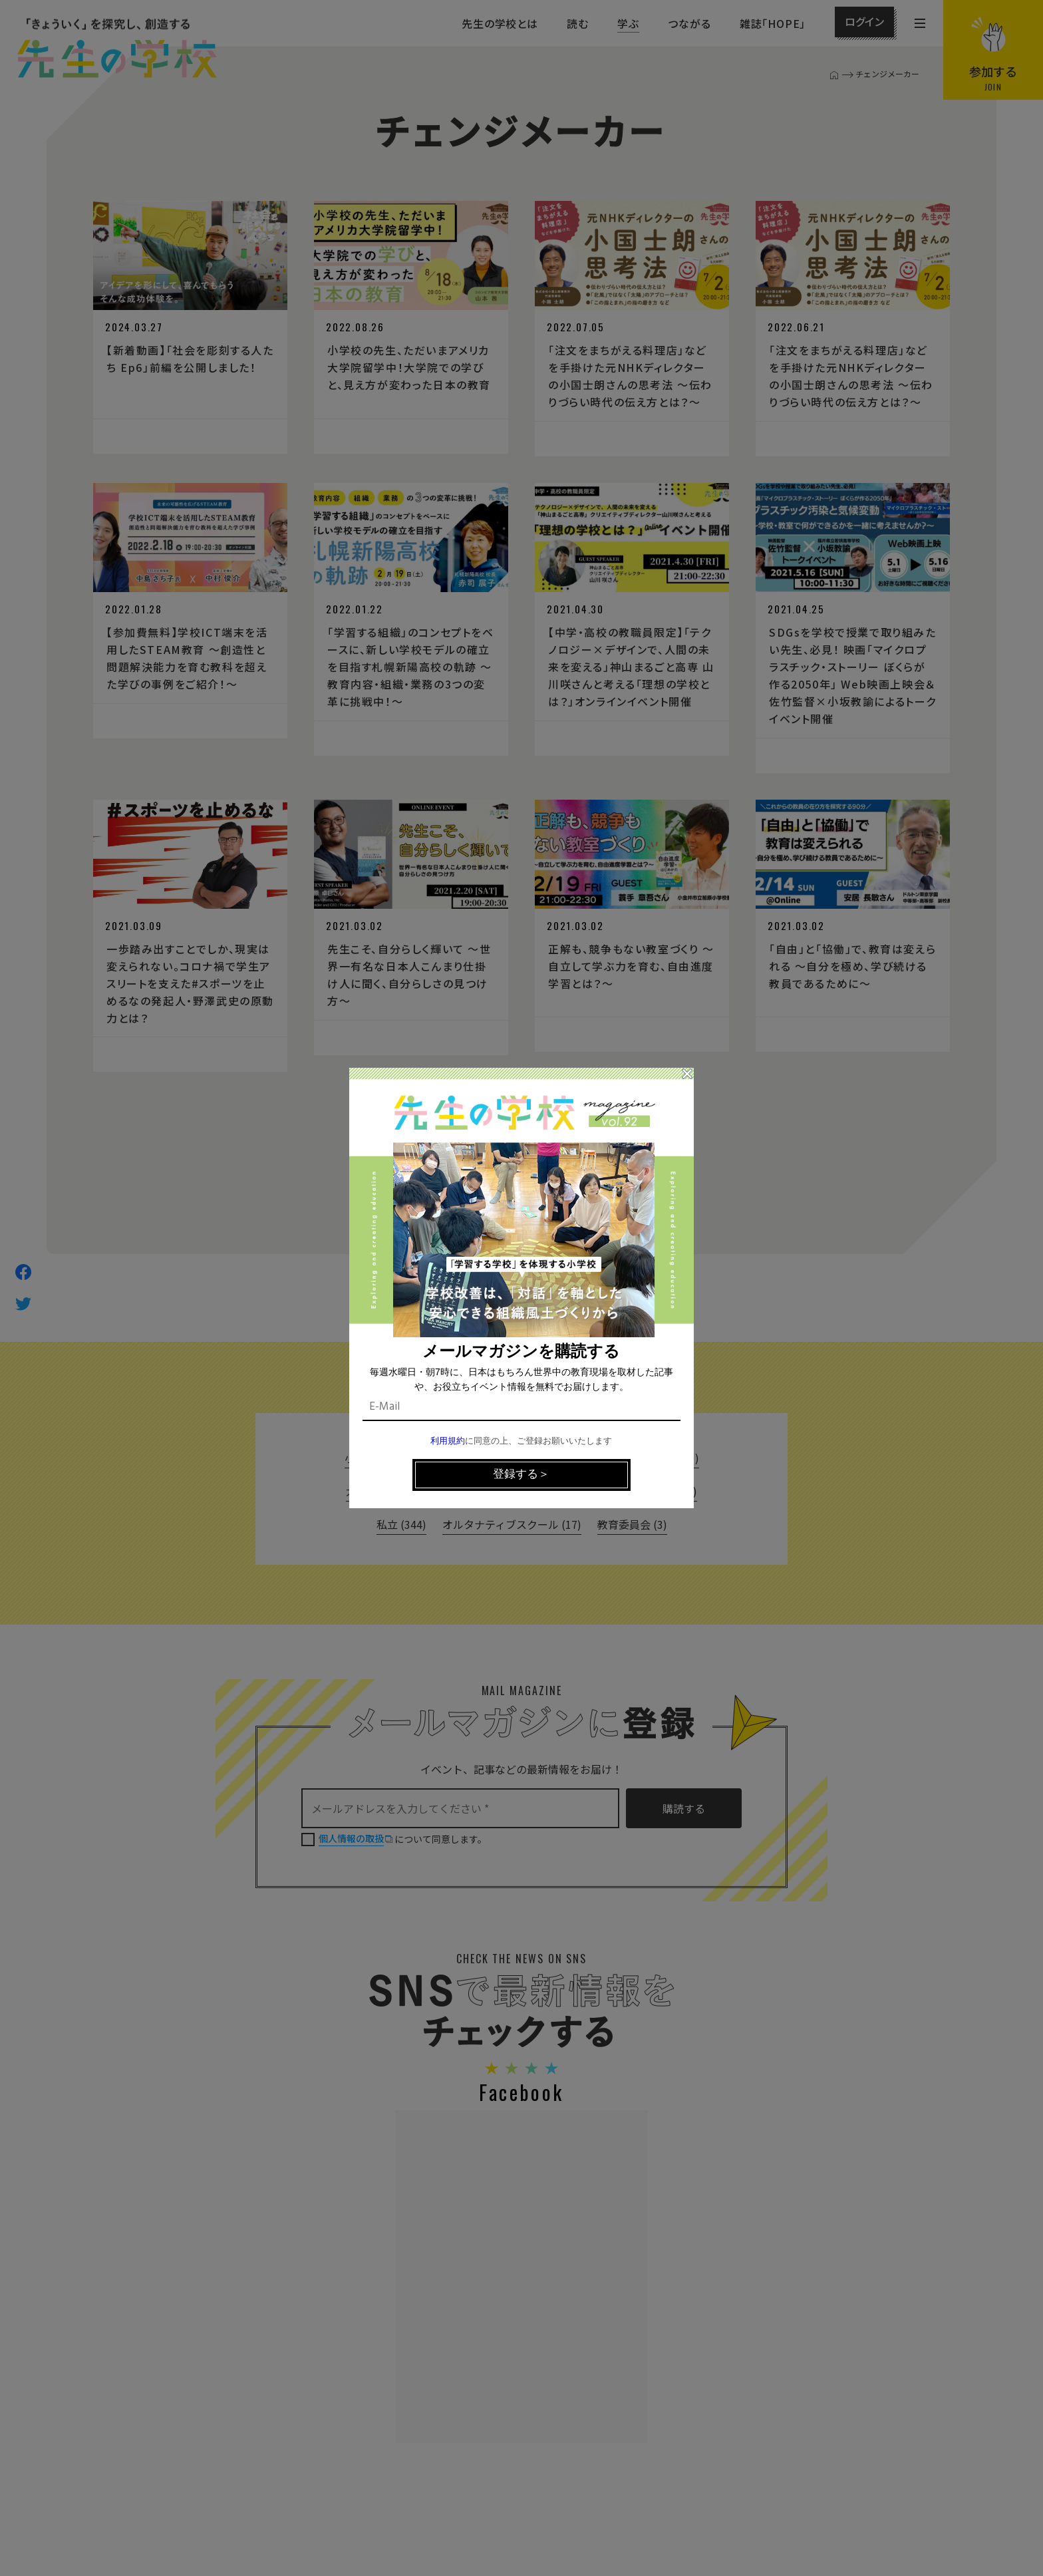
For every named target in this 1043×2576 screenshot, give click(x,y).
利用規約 (447, 1441)
